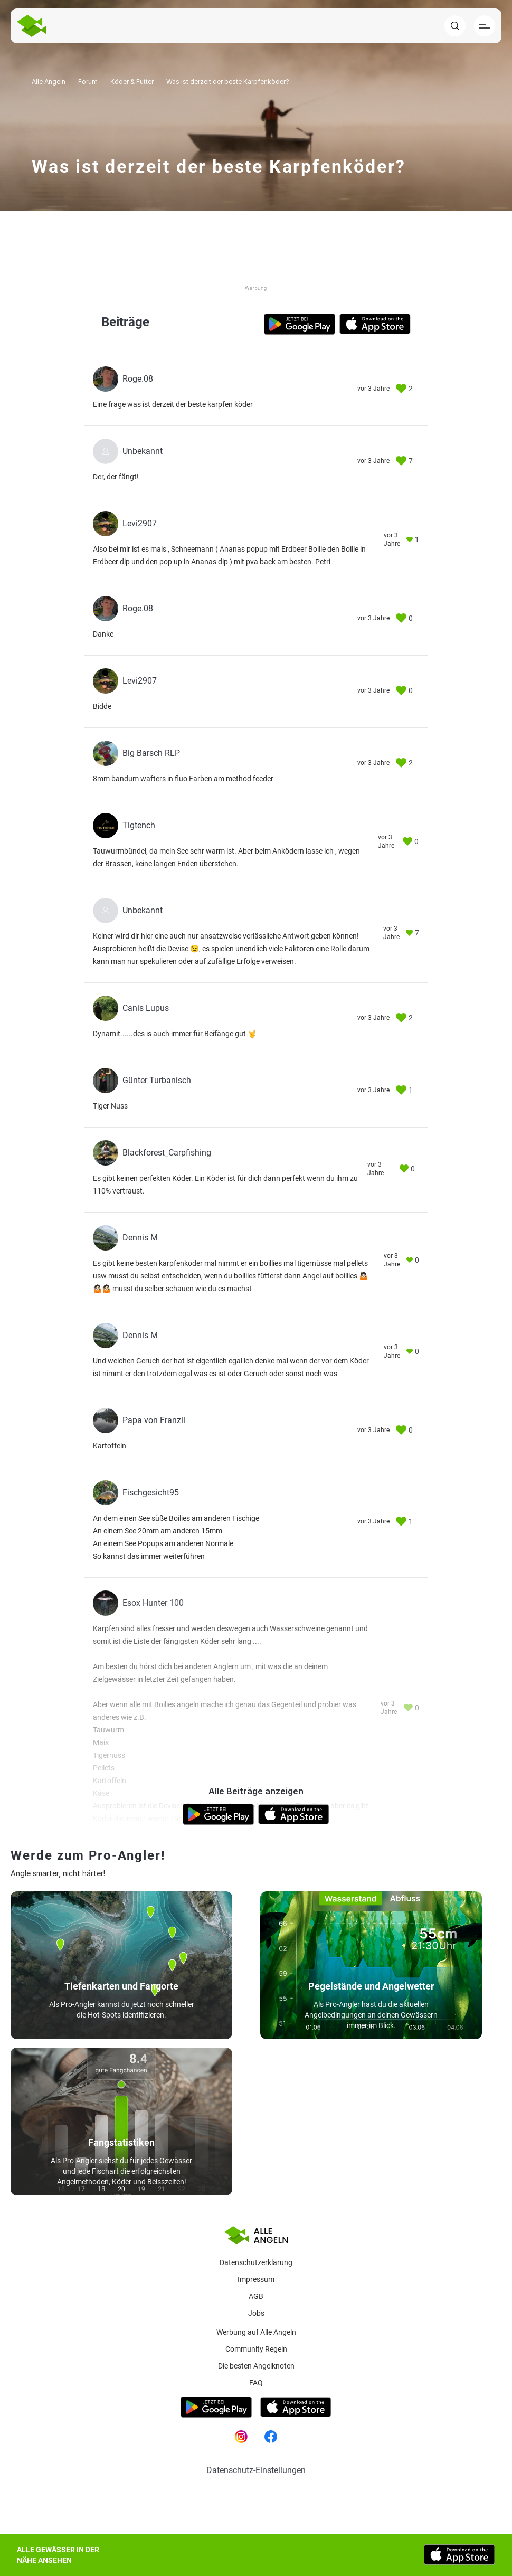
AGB (256, 2296)
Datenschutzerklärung (256, 2262)
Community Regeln (256, 2349)
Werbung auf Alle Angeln (256, 2332)
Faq (256, 2383)
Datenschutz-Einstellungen (256, 2470)
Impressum (256, 2279)
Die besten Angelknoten (256, 2366)
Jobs (256, 2313)
